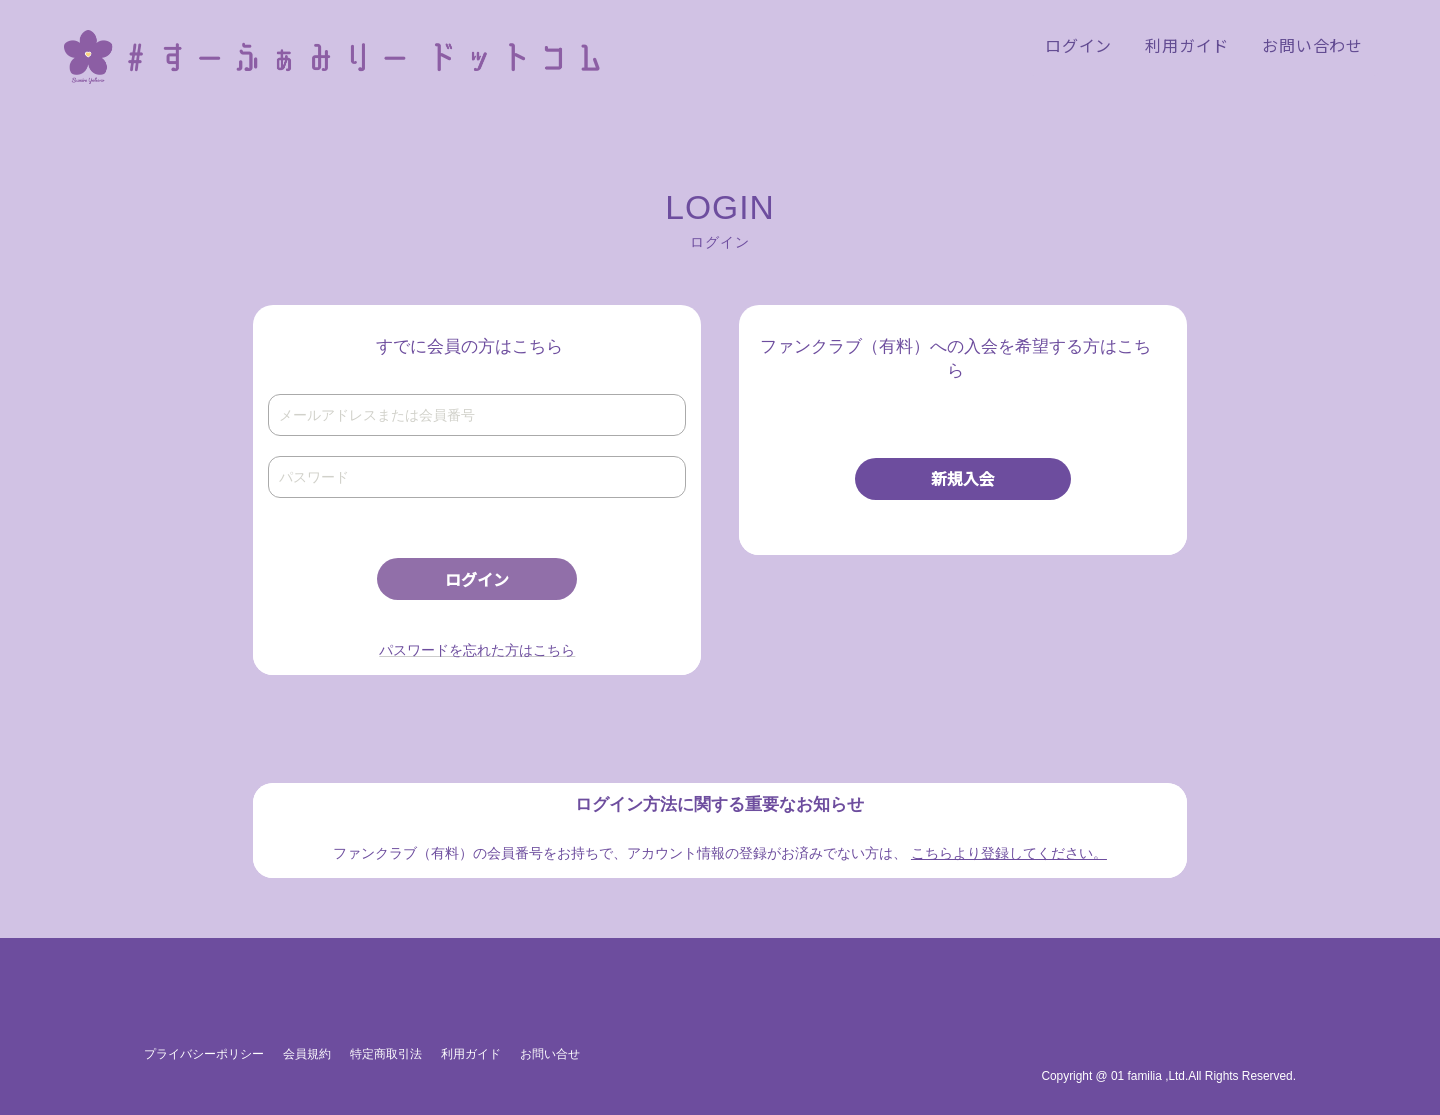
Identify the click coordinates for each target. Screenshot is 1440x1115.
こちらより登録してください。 (1009, 853)
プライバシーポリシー (204, 1054)
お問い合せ (550, 1054)
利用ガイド (471, 1054)
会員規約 (307, 1054)
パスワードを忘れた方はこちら (477, 650)
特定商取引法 (386, 1054)
